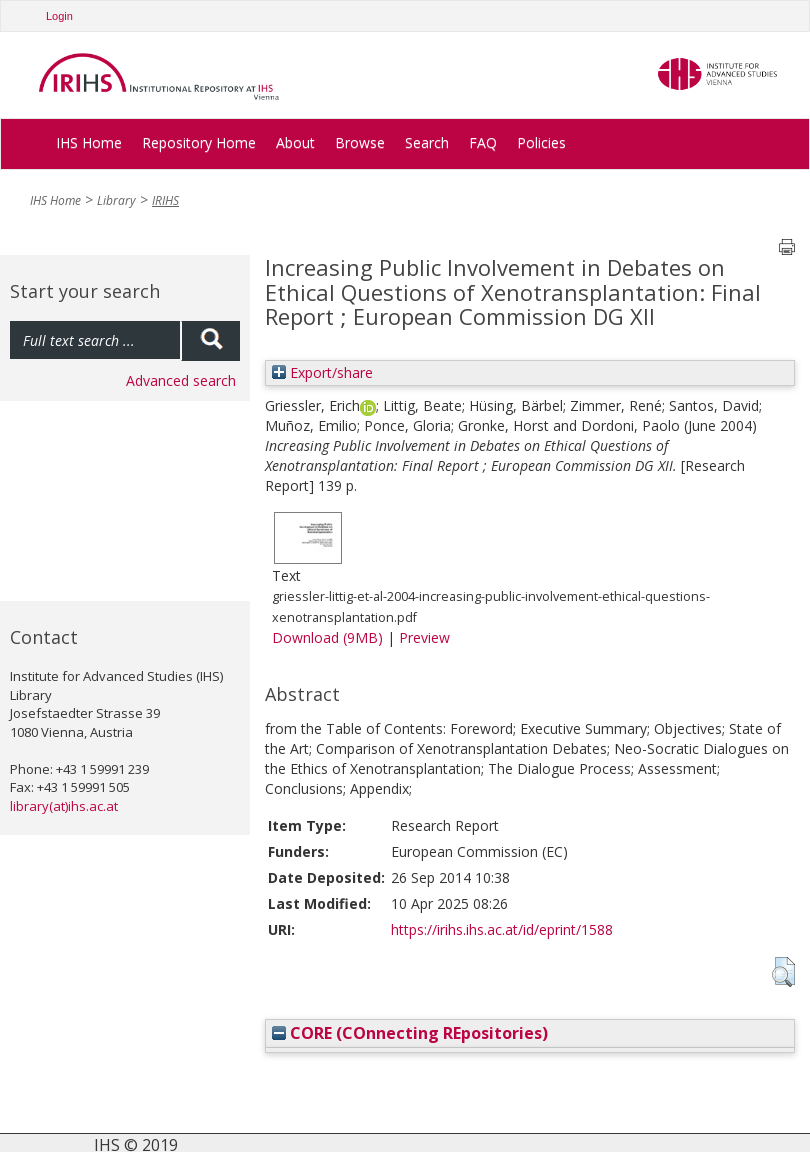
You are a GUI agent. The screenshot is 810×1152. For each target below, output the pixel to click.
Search (427, 142)
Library (116, 200)
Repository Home (199, 142)
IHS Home (89, 142)
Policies (541, 142)
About (295, 142)
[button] (783, 972)
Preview (424, 637)
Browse (360, 142)
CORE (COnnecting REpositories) (410, 1033)
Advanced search (181, 380)
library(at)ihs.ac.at (64, 806)
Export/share (322, 372)
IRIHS (165, 200)
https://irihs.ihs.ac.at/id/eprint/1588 (502, 929)
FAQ (483, 142)
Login (59, 16)
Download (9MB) (327, 637)
